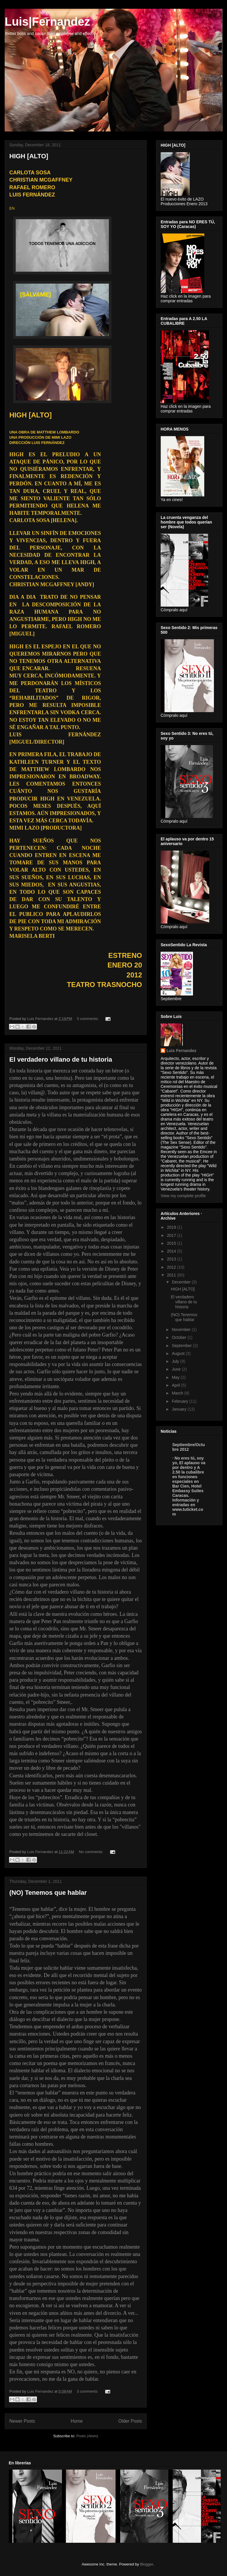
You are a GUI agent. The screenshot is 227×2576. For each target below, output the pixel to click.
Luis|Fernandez (47, 21)
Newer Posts (22, 2421)
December (181, 1282)
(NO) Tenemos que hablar (48, 1892)
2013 (172, 1259)
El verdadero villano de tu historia (60, 1059)
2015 (172, 1243)
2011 (172, 1275)
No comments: (91, 1852)
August (178, 1353)
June (177, 1369)
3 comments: (88, 2391)
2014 (172, 1251)
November (181, 1329)
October (179, 1337)
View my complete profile (183, 1195)
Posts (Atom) (87, 2436)
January (179, 1409)
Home (77, 2421)
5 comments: (88, 1018)
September (182, 1345)
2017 (172, 1235)
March (178, 1393)
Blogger (146, 2564)
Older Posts (130, 2421)
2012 (172, 1267)
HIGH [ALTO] (28, 156)
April (176, 1385)
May (176, 1377)
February (180, 1401)
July (176, 1361)
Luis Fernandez (181, 1050)
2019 (172, 1227)
